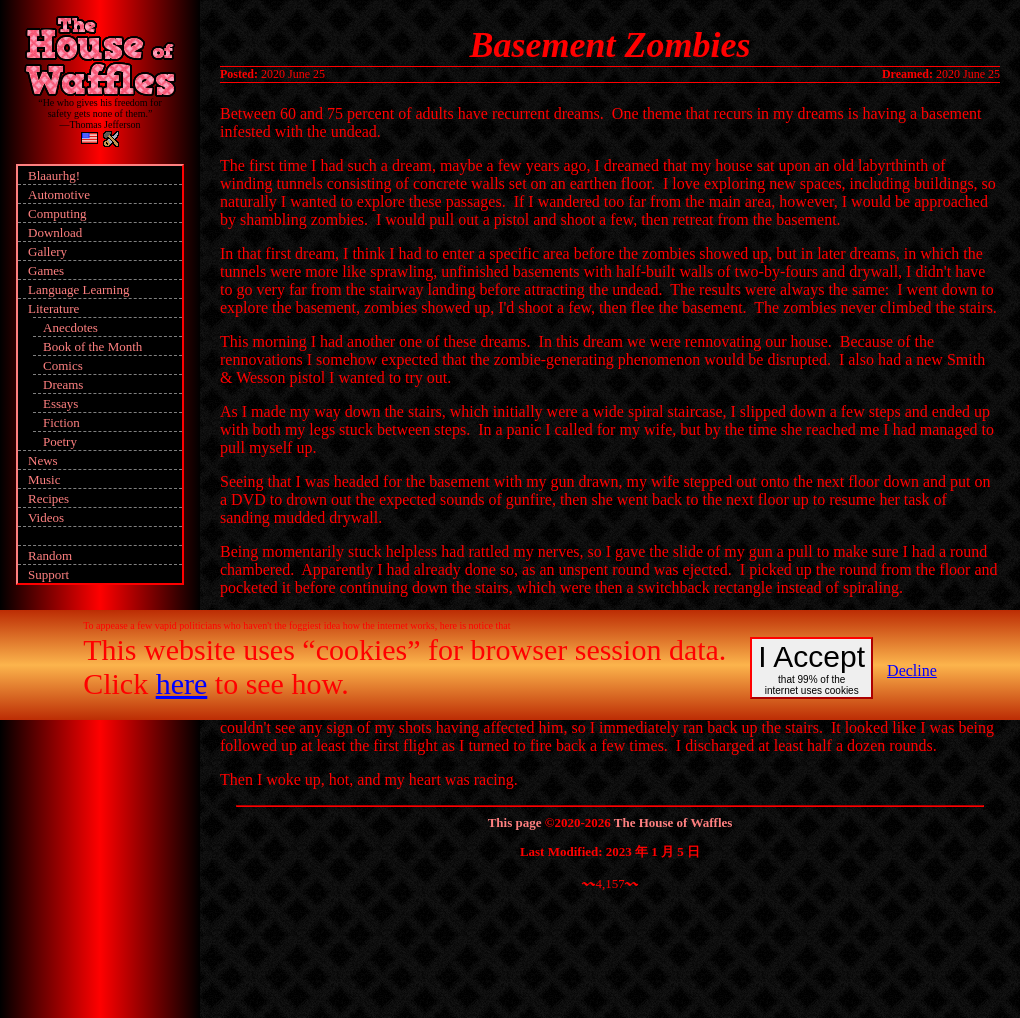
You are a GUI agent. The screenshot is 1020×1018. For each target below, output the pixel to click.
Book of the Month (92, 346)
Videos (46, 517)
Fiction (61, 422)
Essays (60, 403)
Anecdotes (70, 327)
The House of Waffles (673, 822)
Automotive (59, 194)
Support (48, 574)
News (43, 460)
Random (50, 555)
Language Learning (78, 289)
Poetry (60, 441)
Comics (63, 365)
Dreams (63, 384)
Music (44, 479)
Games (46, 270)
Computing (57, 213)
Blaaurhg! (54, 175)
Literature (53, 308)
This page (515, 822)
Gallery (47, 251)
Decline (912, 670)
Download (55, 232)
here (182, 683)
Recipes (48, 498)
